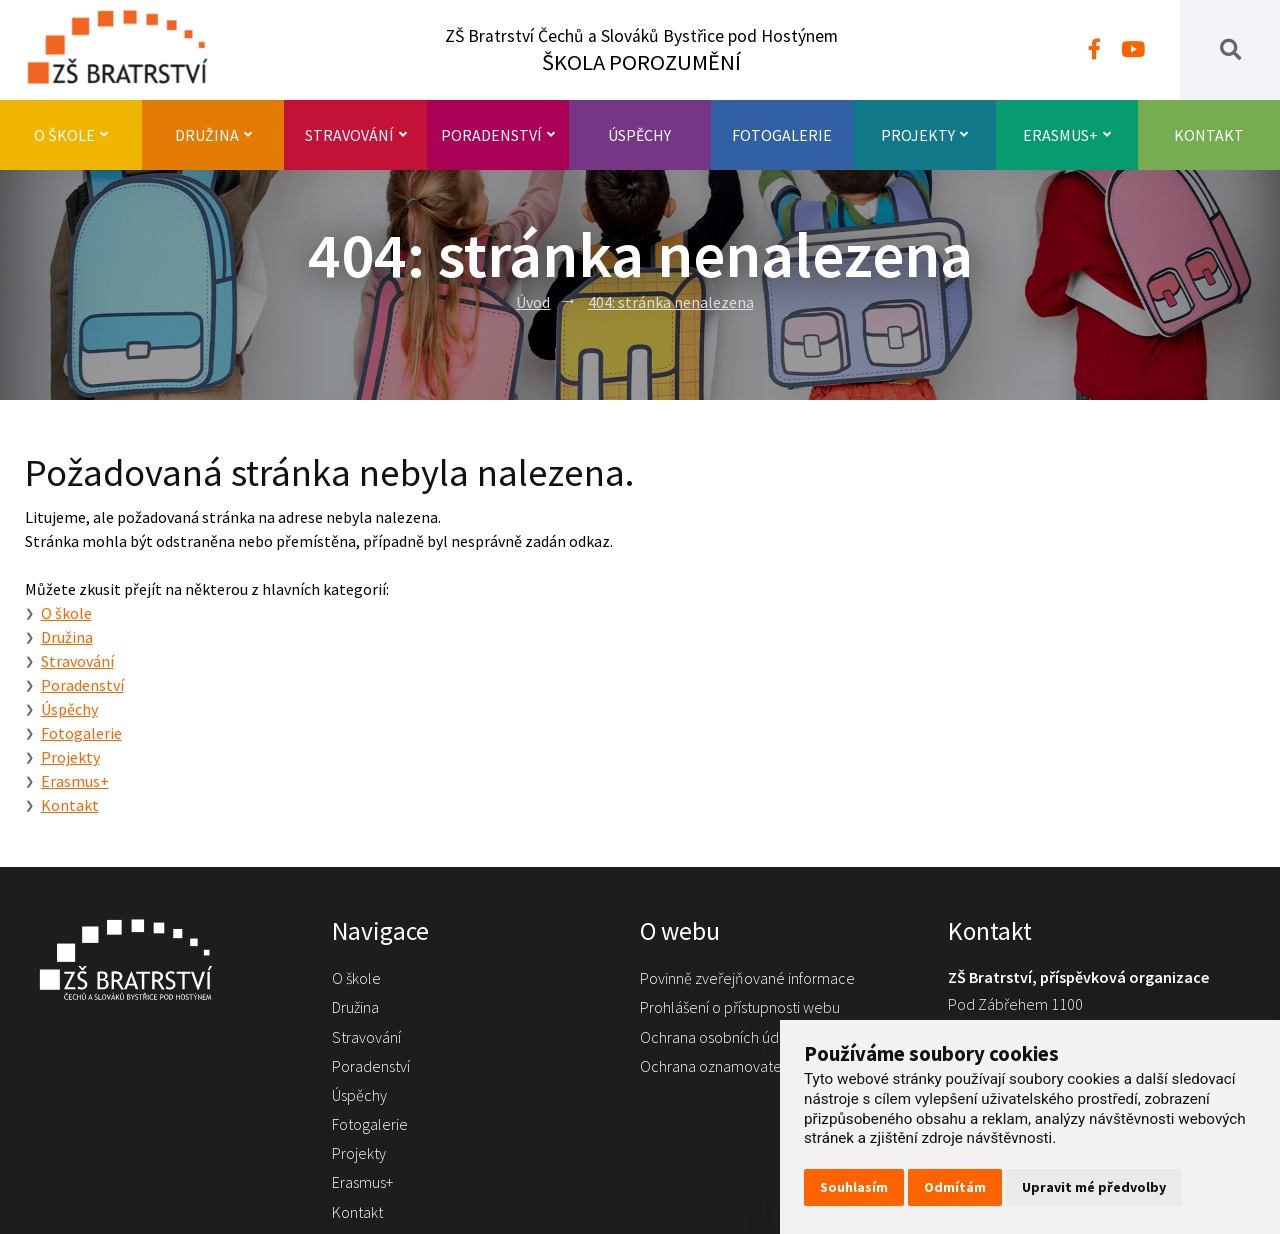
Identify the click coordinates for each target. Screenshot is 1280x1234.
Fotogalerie (782, 135)
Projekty (924, 135)
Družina (213, 135)
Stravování (356, 135)
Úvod (533, 302)
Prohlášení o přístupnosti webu (740, 1007)
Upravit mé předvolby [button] (1094, 1187)
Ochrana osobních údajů (719, 1037)
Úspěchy (639, 135)
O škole (71, 135)
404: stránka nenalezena (671, 302)
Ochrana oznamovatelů (717, 1066)
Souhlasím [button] (854, 1187)
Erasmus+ (1067, 135)
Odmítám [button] (955, 1187)
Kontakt (1209, 135)
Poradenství (498, 135)
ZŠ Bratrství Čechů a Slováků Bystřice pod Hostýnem (641, 50)
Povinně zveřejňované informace (747, 978)
